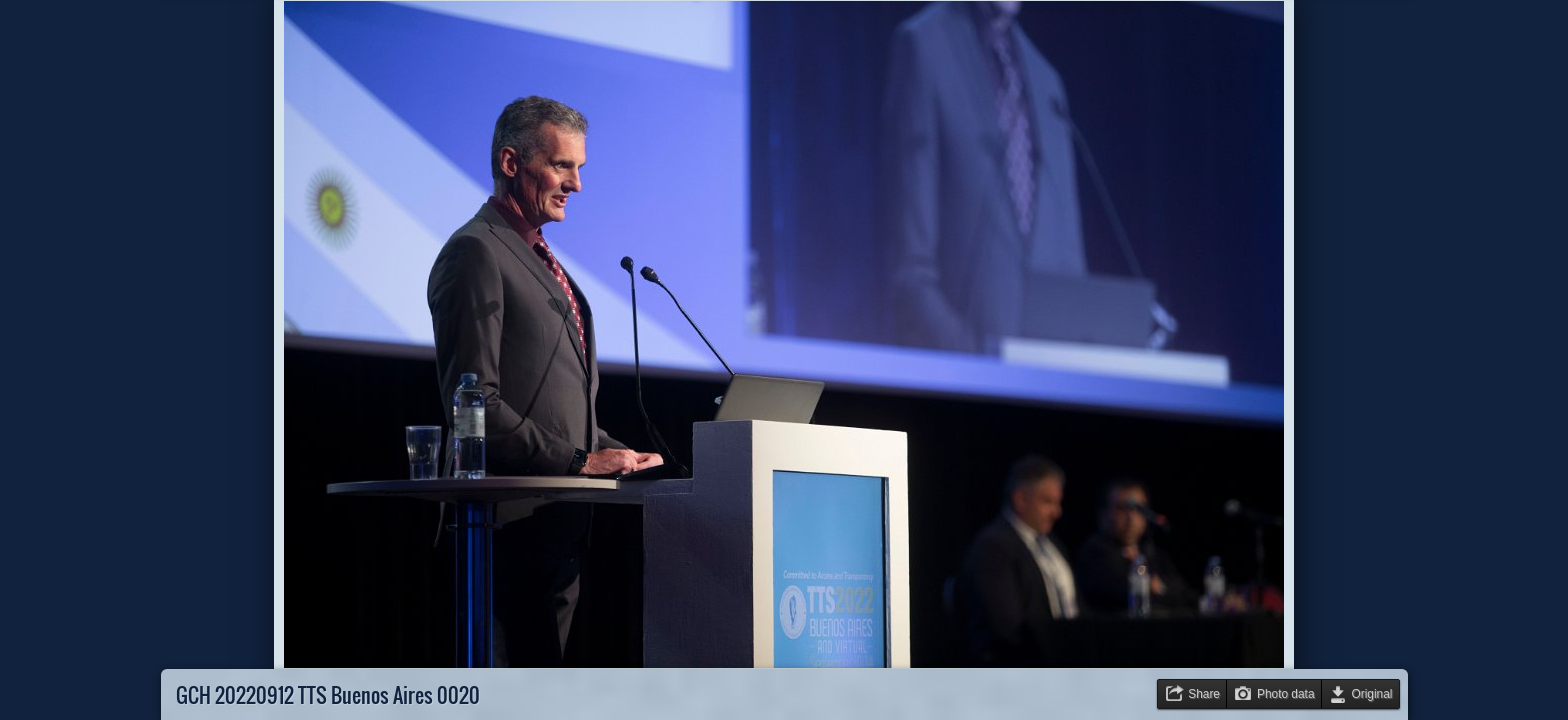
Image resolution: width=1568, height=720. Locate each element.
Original (1372, 694)
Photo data (1286, 694)
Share (1204, 694)
